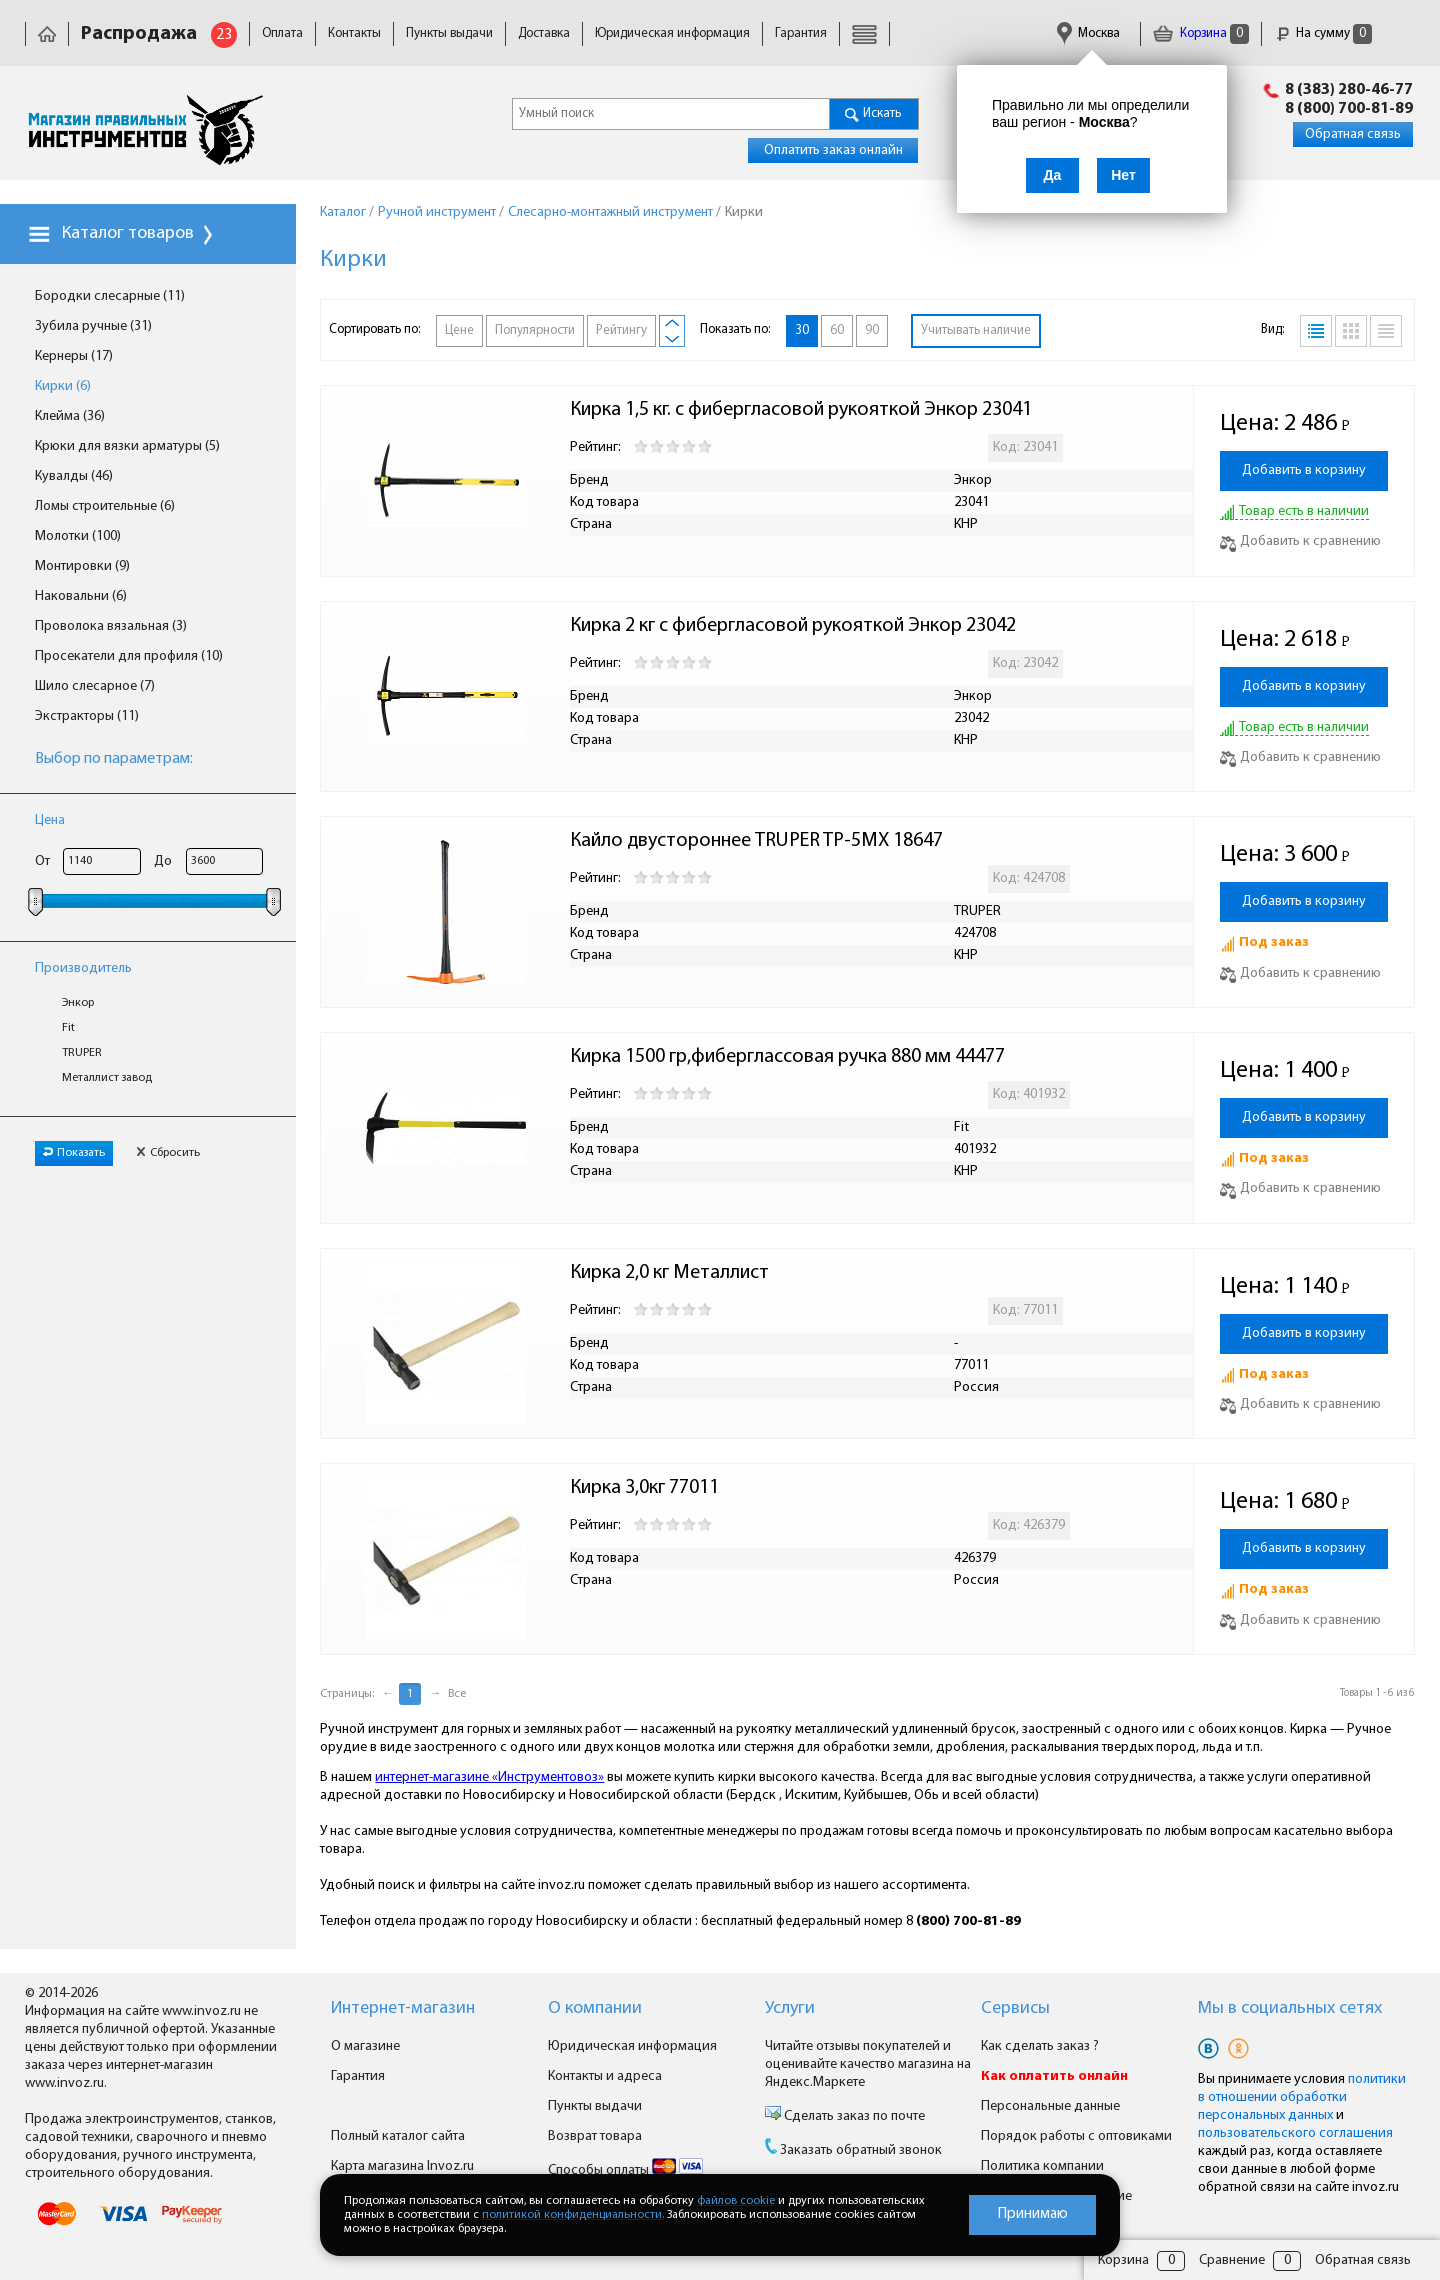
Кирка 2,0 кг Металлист (671, 1273)
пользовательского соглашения (1295, 2133)
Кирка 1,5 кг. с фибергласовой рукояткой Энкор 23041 (801, 410)
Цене (459, 330)
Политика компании (1042, 2166)
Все (457, 1694)
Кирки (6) (63, 386)
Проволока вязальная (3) (111, 626)
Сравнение (1232, 2260)
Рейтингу (621, 330)
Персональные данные (1050, 2106)
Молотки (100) (78, 536)
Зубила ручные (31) (93, 326)
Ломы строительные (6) (105, 506)
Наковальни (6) (81, 596)
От (42, 861)
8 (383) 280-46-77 (1349, 90)
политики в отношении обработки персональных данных (1302, 2097)
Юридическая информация (672, 33)
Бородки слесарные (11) (110, 296)
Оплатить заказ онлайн (833, 150)
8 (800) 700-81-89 (1349, 109)
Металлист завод (107, 1078)
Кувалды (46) (74, 476)
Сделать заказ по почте (853, 2116)
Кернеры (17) (74, 356)
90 (872, 330)
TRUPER (82, 1053)
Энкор (78, 1003)
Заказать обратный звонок (861, 2150)
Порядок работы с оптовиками (1076, 2136)
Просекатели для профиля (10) (129, 656)
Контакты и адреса (605, 2076)
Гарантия (801, 33)
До (163, 861)
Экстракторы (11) (87, 716)
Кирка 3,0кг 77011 (644, 1488)
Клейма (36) (70, 416)
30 (802, 330)
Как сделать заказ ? (1040, 2046)
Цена (50, 820)
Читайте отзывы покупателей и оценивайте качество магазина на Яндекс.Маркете (868, 2064)
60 (837, 330)
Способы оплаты (625, 2170)
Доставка (544, 33)
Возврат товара (595, 2136)
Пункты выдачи (449, 33)
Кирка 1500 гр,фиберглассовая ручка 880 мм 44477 (787, 1057)
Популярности (535, 330)
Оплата (282, 33)
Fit (68, 1028)
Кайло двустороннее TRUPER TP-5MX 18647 (756, 841)
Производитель (83, 968)
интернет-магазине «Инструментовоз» (489, 1777)
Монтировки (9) (82, 566)
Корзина (1201, 33)
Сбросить (168, 1153)
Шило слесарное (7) (95, 686)
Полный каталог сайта (398, 2136)
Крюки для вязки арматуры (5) (127, 446)
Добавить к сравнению (1300, 541)
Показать (74, 1153)
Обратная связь (1353, 134)
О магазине (365, 2046)
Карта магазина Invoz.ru (402, 2166)
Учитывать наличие (976, 330)
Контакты (354, 33)
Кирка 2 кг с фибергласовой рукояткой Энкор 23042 (793, 626)
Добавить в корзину (1304, 470)
